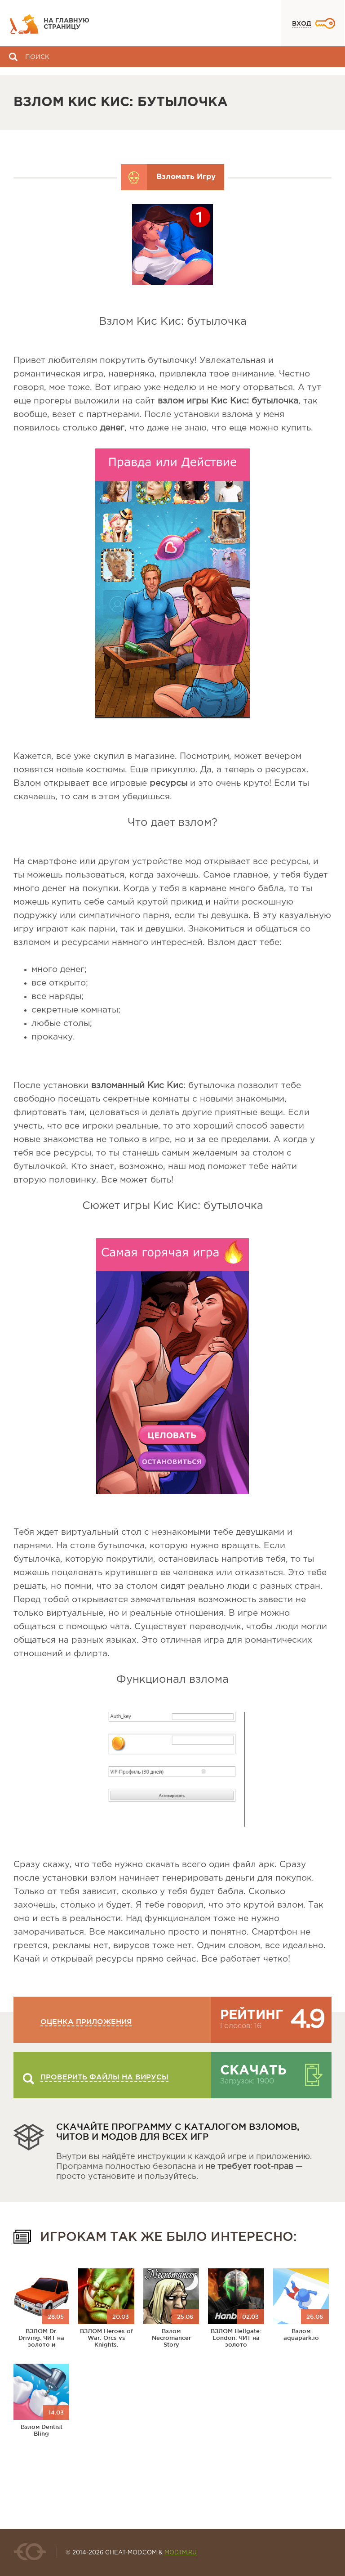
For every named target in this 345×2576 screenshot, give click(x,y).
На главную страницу (66, 24)
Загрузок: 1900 (247, 2081)
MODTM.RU (180, 2552)
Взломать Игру (186, 177)
